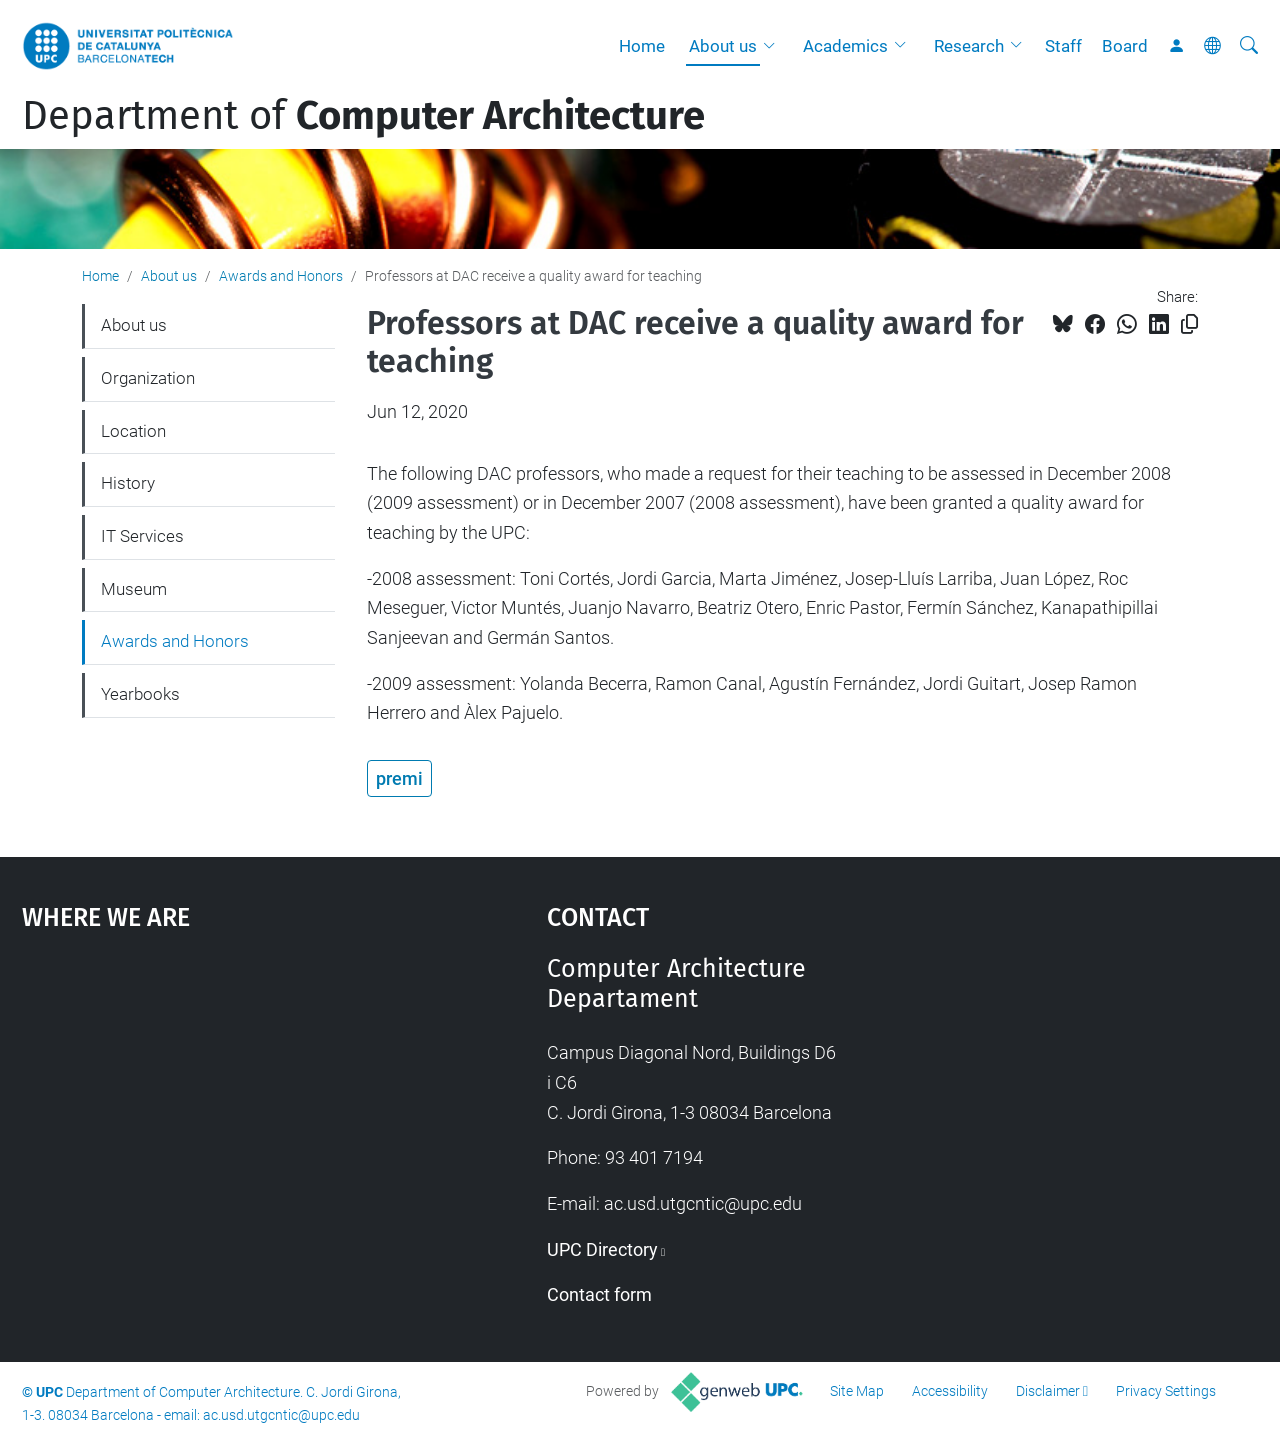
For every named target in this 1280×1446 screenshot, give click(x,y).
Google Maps (220, 1104)
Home (642, 46)
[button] (774, 46)
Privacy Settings (1166, 1391)
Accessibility (950, 1391)
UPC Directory (602, 1249)
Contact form (599, 1294)
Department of (363, 116)
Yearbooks (140, 694)
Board (1125, 46)
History (128, 483)
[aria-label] (1249, 46)
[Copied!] (1189, 324)
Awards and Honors (281, 276)
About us (723, 46)
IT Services (142, 536)
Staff (1063, 46)
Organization (148, 378)
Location (133, 431)
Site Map (857, 1391)
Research (969, 46)
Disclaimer (1048, 1391)
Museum (134, 589)
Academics (845, 46)
